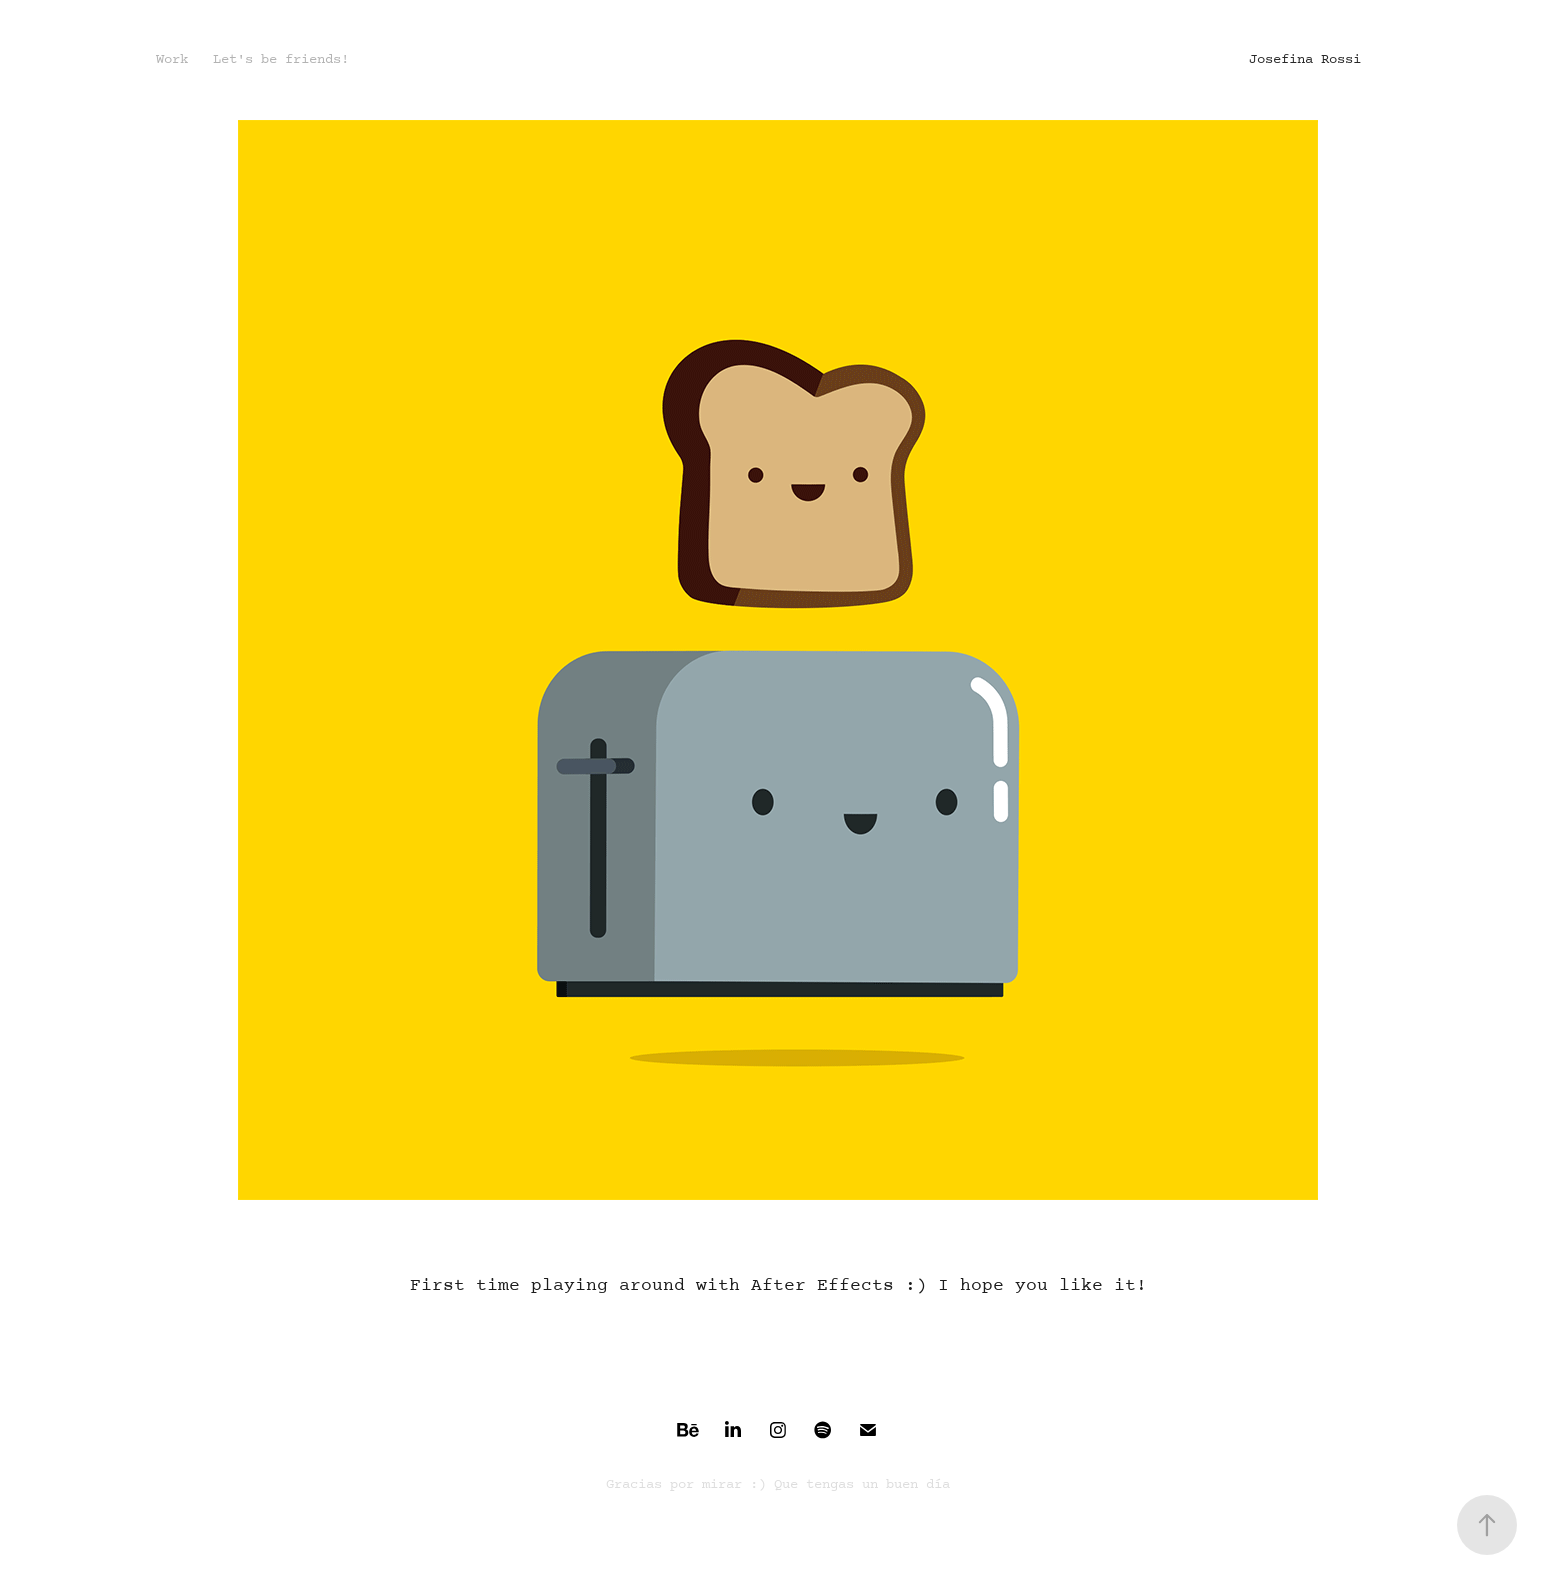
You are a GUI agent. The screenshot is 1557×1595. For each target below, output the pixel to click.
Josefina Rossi (1305, 59)
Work (172, 59)
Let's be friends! (281, 59)
